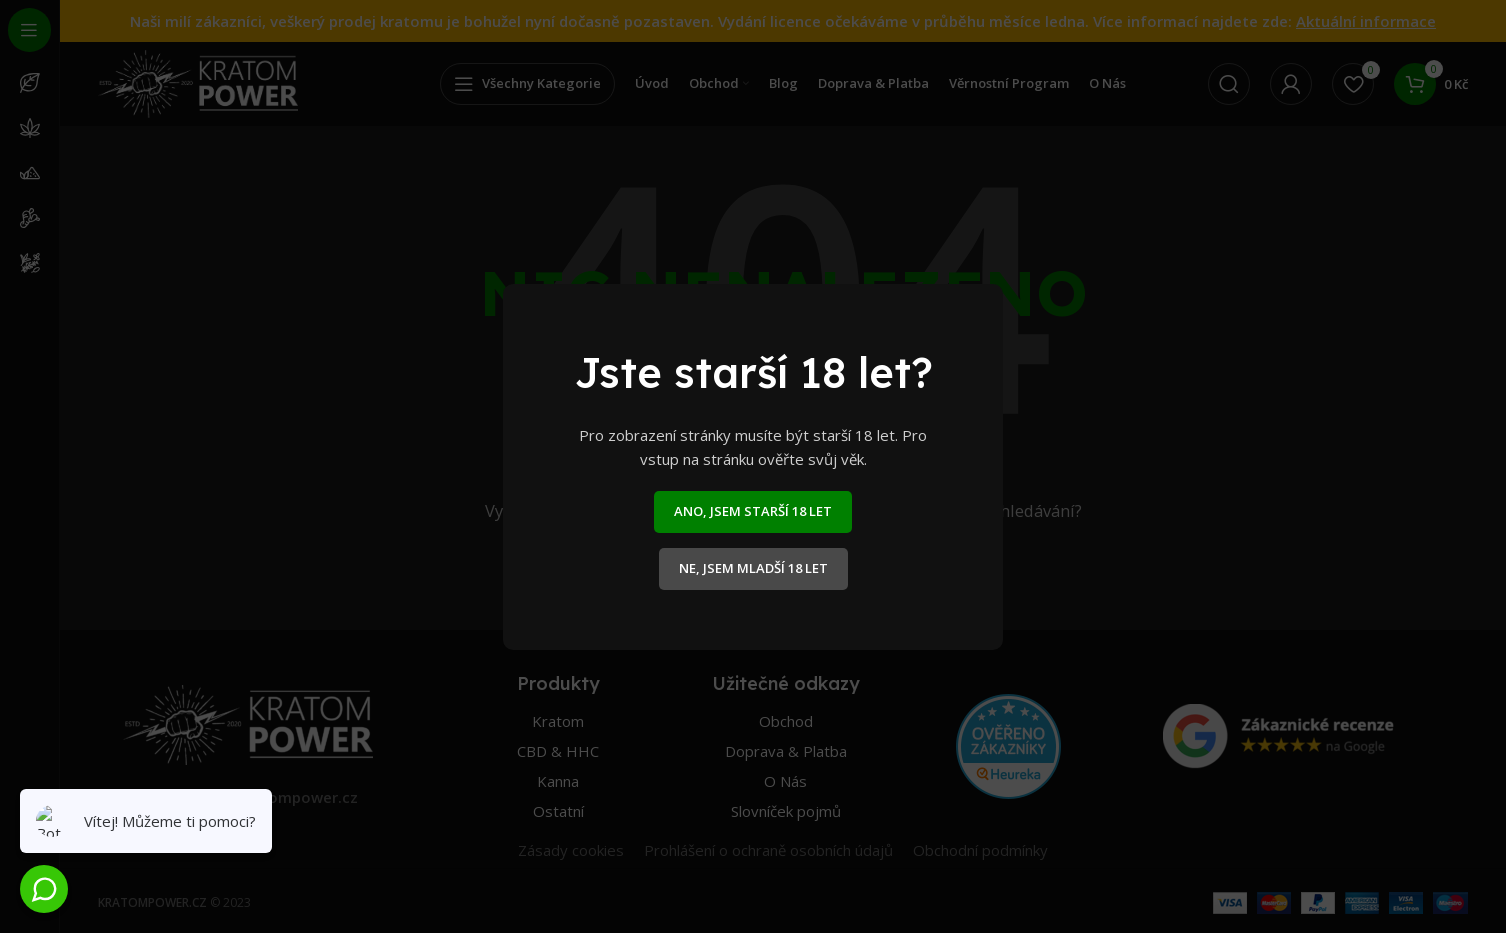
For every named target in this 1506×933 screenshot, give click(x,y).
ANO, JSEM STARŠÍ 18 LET (753, 511)
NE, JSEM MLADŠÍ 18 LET (753, 568)
